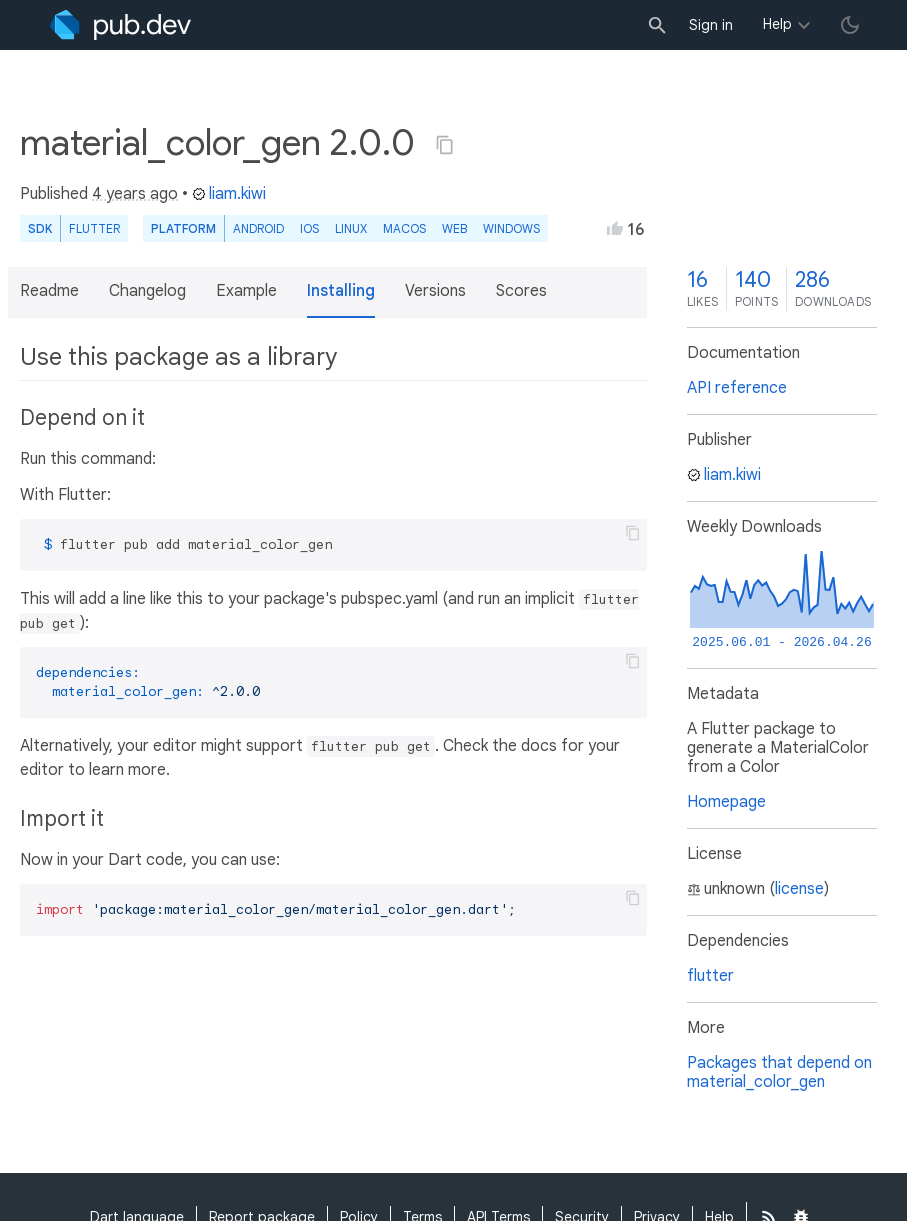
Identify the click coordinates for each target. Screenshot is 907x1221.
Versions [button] (435, 291)
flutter (710, 976)
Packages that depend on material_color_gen (779, 1072)
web (454, 228)
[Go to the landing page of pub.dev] (120, 25)
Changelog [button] (147, 291)
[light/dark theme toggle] (850, 25)
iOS (309, 228)
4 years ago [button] (135, 194)
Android (258, 228)
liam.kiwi (229, 194)
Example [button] (246, 291)
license (799, 889)
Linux (351, 228)
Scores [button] (521, 291)
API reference (737, 388)
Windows (511, 228)
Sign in (711, 25)
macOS (404, 228)
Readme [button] (49, 291)
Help (777, 24)
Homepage (726, 802)
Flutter (94, 228)
